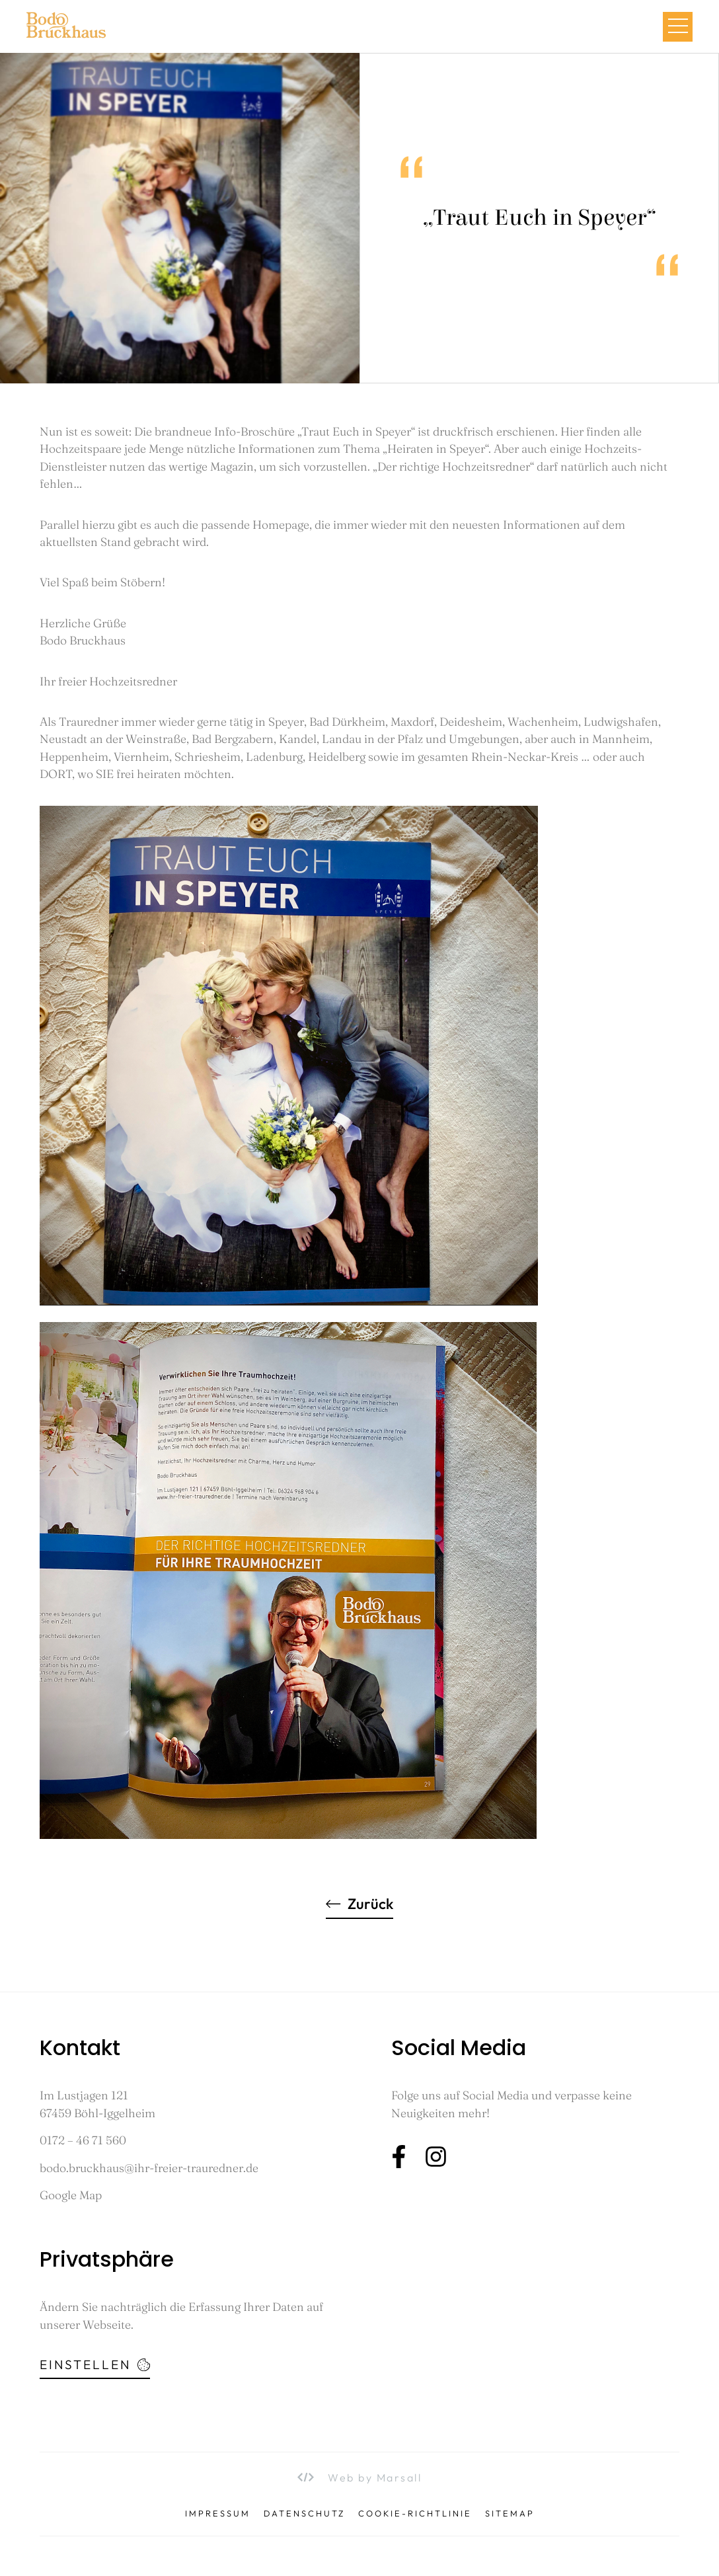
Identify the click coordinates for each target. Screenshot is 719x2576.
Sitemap (510, 2513)
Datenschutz (304, 2513)
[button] (678, 27)
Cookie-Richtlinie (415, 2513)
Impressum (217, 2513)
